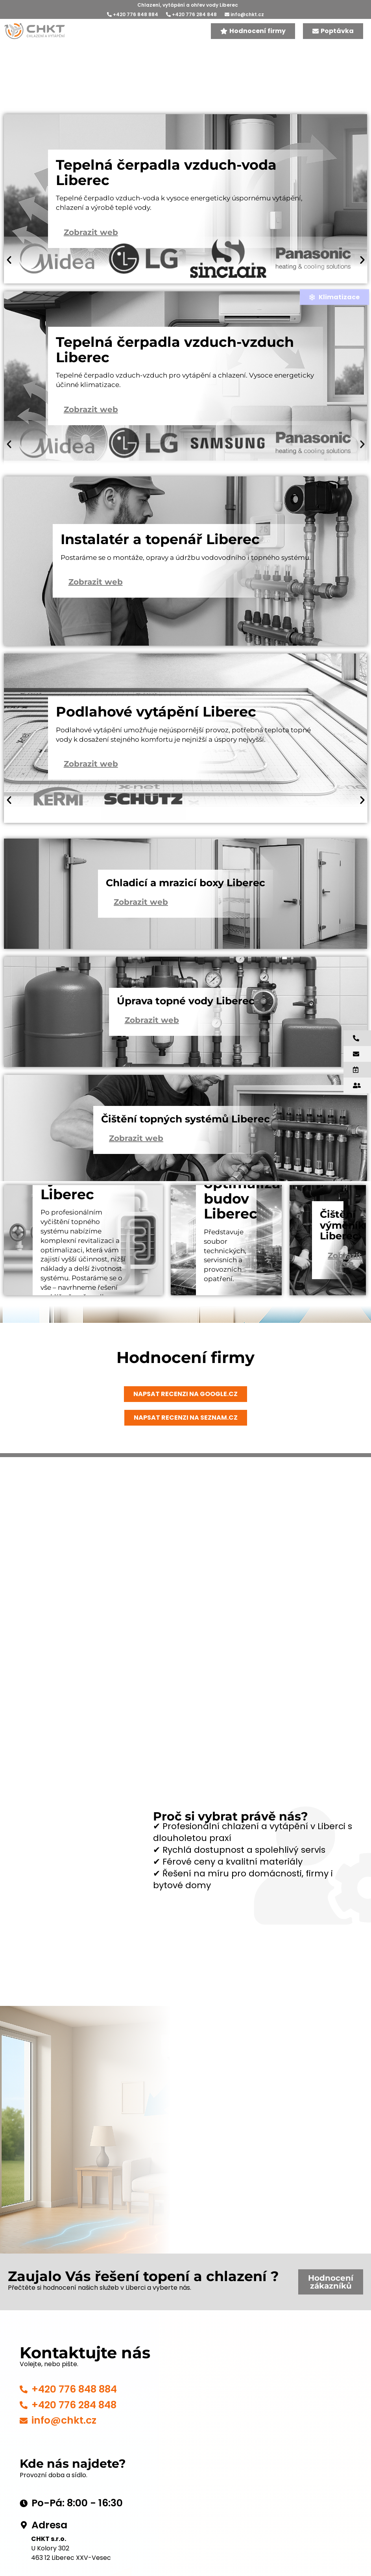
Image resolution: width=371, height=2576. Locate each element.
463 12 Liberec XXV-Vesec (71, 2557)
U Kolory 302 (50, 2548)
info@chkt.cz (244, 14)
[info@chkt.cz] (24, 2421)
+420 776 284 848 (191, 14)
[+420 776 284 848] (24, 2405)
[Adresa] (24, 2525)
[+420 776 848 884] (24, 2389)
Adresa (49, 2525)
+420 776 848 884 (132, 14)
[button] (9, 261)
